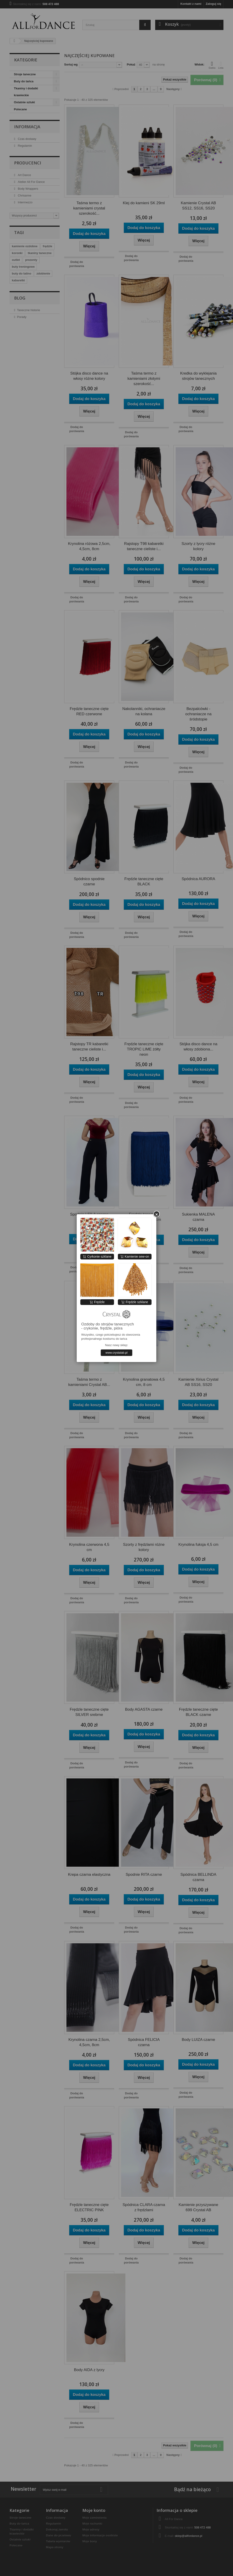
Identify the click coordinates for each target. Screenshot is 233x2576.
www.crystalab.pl (117, 1352)
